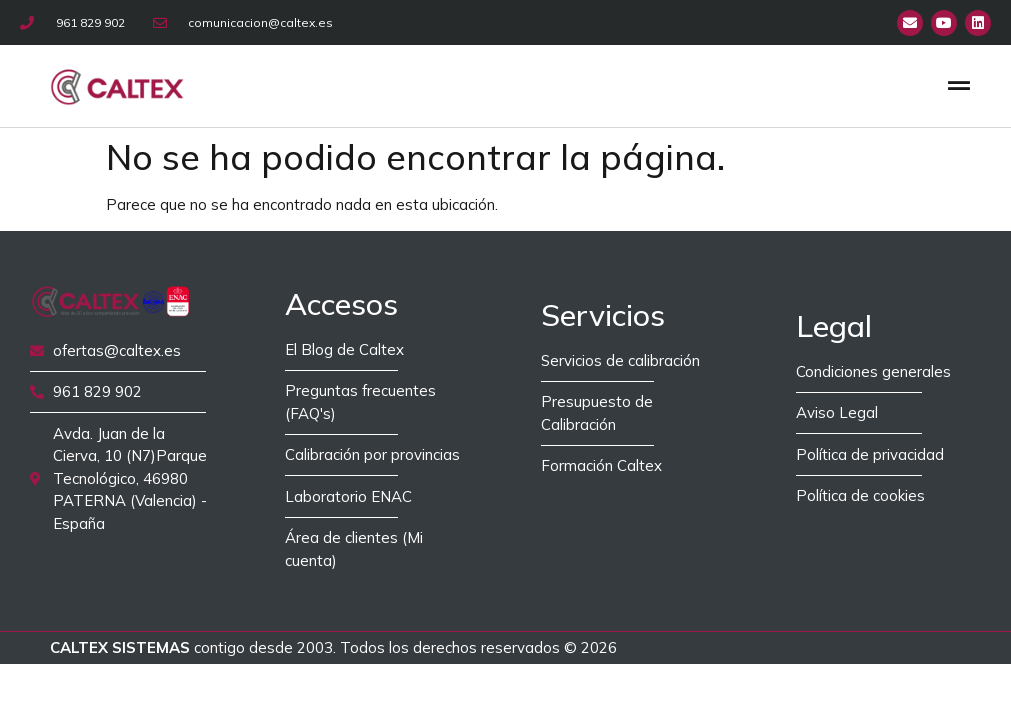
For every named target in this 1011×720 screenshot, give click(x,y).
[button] (959, 85)
